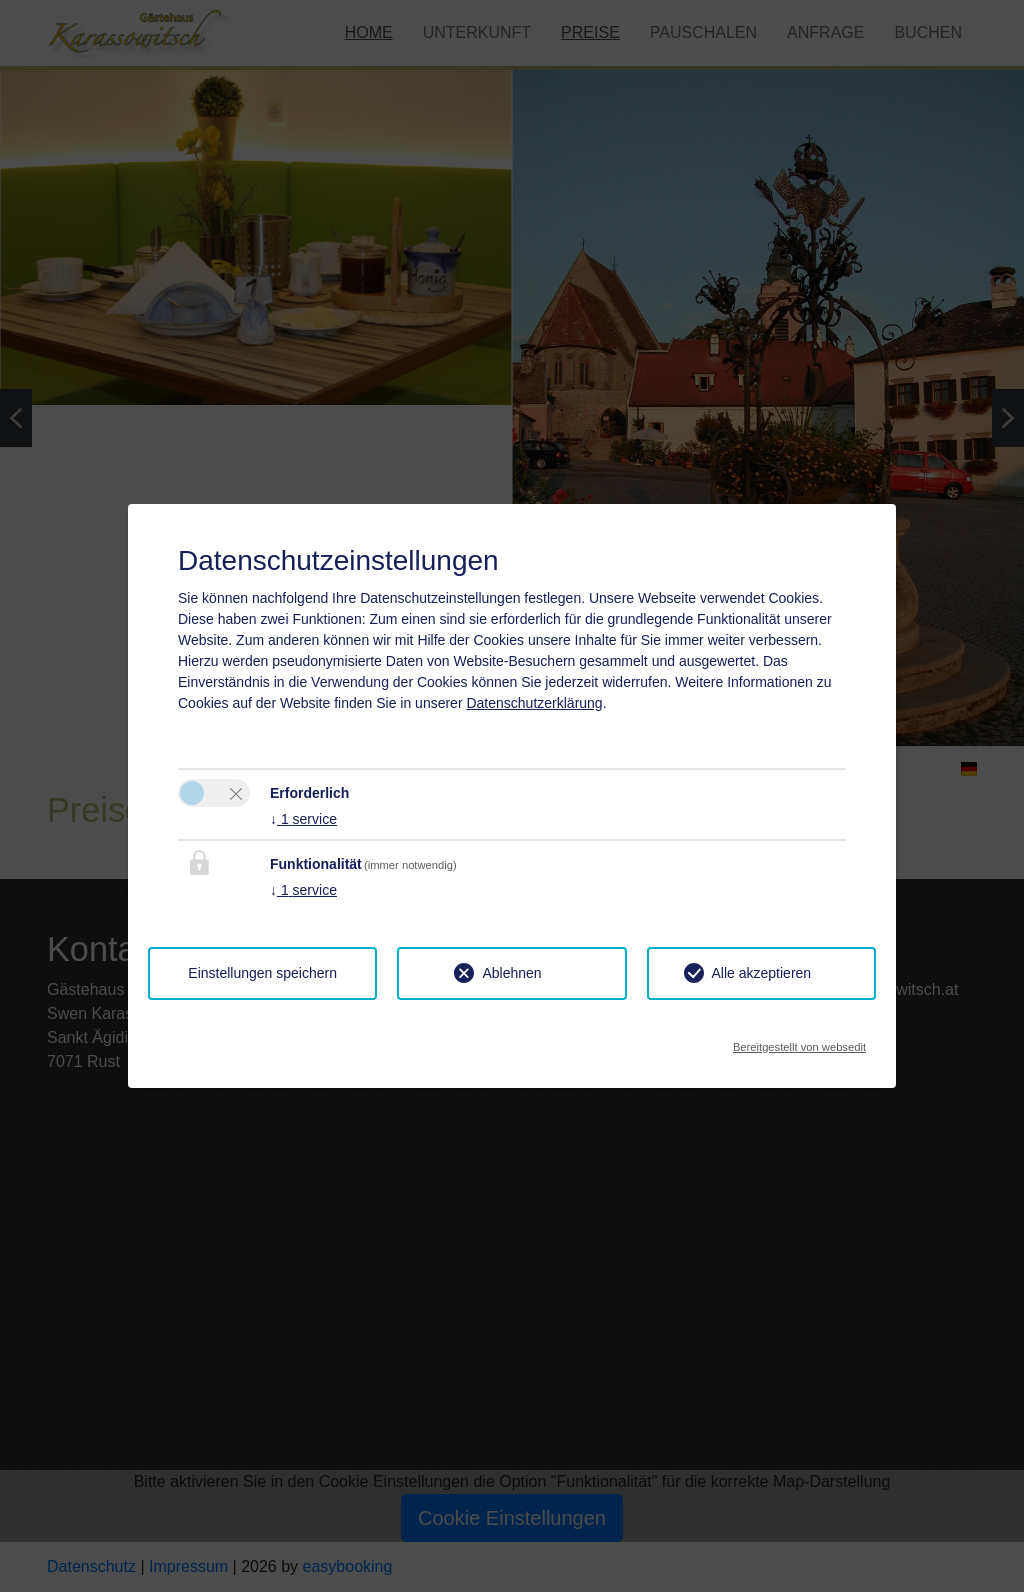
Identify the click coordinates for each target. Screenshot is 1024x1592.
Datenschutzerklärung (534, 703)
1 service (303, 819)
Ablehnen (511, 973)
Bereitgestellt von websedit (799, 1041)
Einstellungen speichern (262, 973)
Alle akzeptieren (762, 973)
